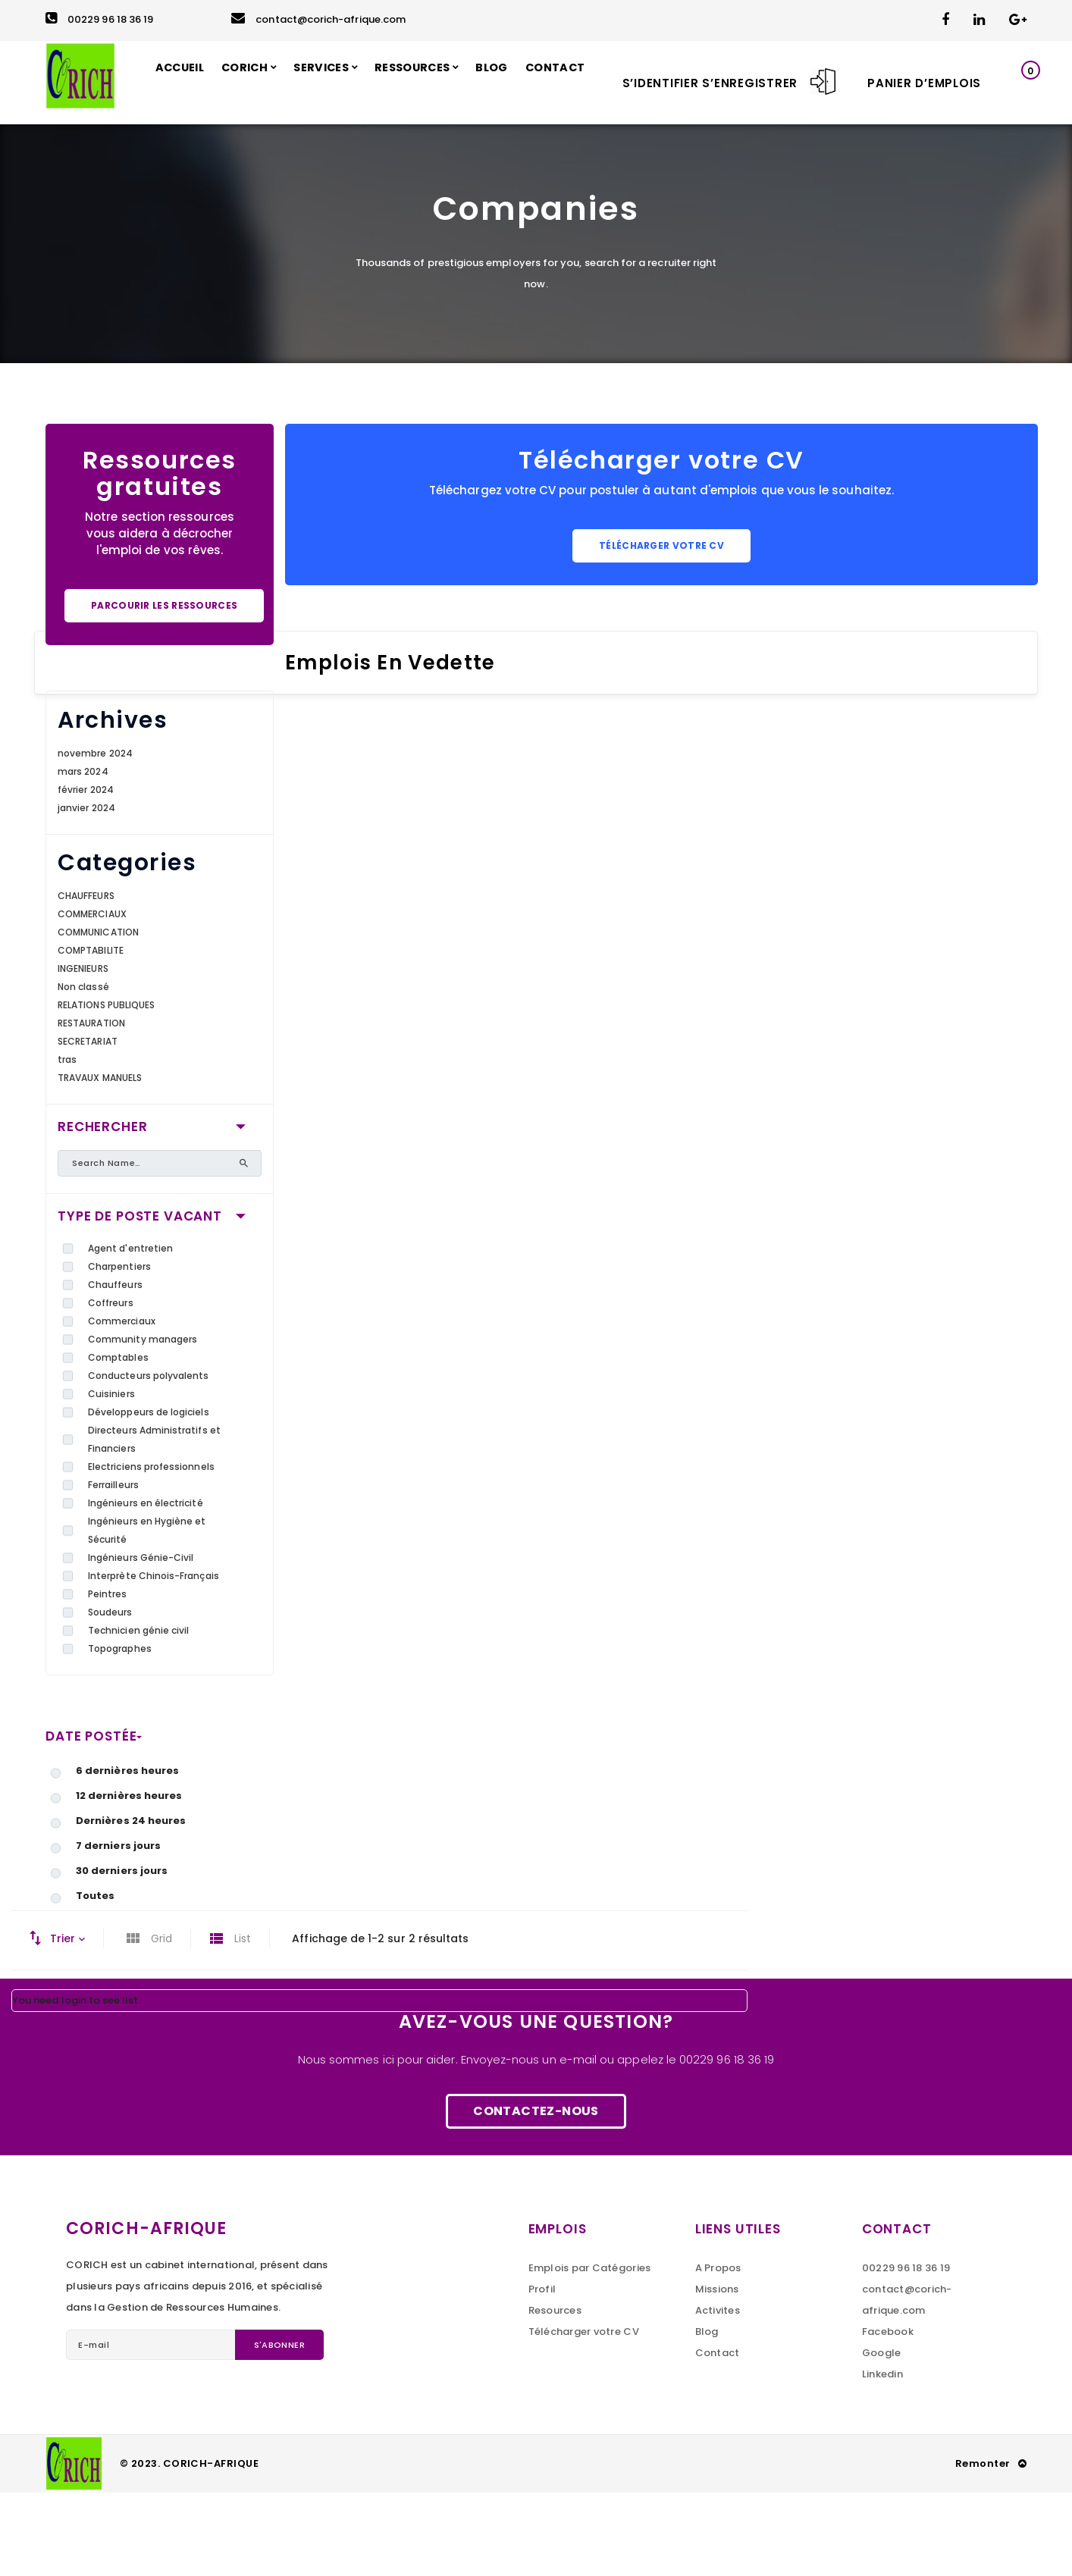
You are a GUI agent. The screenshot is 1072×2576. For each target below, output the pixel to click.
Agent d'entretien (130, 1331)
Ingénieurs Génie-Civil (140, 1640)
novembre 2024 (95, 836)
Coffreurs (110, 1386)
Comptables (118, 1440)
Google (881, 2436)
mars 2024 (83, 854)
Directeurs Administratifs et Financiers (154, 1522)
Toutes (95, 1979)
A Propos (718, 2351)
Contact (717, 2436)
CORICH (266, 82)
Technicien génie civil (138, 1713)
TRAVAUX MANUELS (100, 1161)
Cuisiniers (111, 1477)
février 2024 (86, 873)
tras (67, 1142)
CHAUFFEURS (86, 979)
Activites (717, 2393)
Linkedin (882, 2457)
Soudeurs (110, 1695)
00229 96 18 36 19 (99, 19)
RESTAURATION (91, 1106)
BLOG (533, 82)
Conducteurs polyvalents (148, 1459)
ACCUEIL (196, 82)
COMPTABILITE (91, 1033)
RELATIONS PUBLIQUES (106, 1088)
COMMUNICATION (98, 1015)
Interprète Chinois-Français (153, 1659)
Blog (707, 2415)
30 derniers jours (122, 1954)
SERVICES (349, 82)
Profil (542, 2372)
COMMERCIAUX (92, 997)
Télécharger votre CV (661, 628)
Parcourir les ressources (164, 688)
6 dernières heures (127, 1854)
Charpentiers (119, 1349)
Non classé (83, 1070)
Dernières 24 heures (131, 1904)
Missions (717, 2372)
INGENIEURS (83, 1051)
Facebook (888, 2415)
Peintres (107, 1677)
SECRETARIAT (88, 1124)
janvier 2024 (86, 891)
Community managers (142, 1422)
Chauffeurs (115, 1368)
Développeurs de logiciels (148, 1495)
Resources (554, 2393)
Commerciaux (121, 1404)
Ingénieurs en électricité (145, 1586)
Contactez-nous (536, 2194)
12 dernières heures (129, 1879)
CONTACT (85, 166)
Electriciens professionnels (151, 1549)
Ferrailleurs (113, 1568)
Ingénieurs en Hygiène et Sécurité (147, 1613)
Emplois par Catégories (589, 2351)
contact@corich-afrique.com (318, 19)
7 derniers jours (118, 1929)
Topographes (120, 1731)
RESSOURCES (447, 82)
